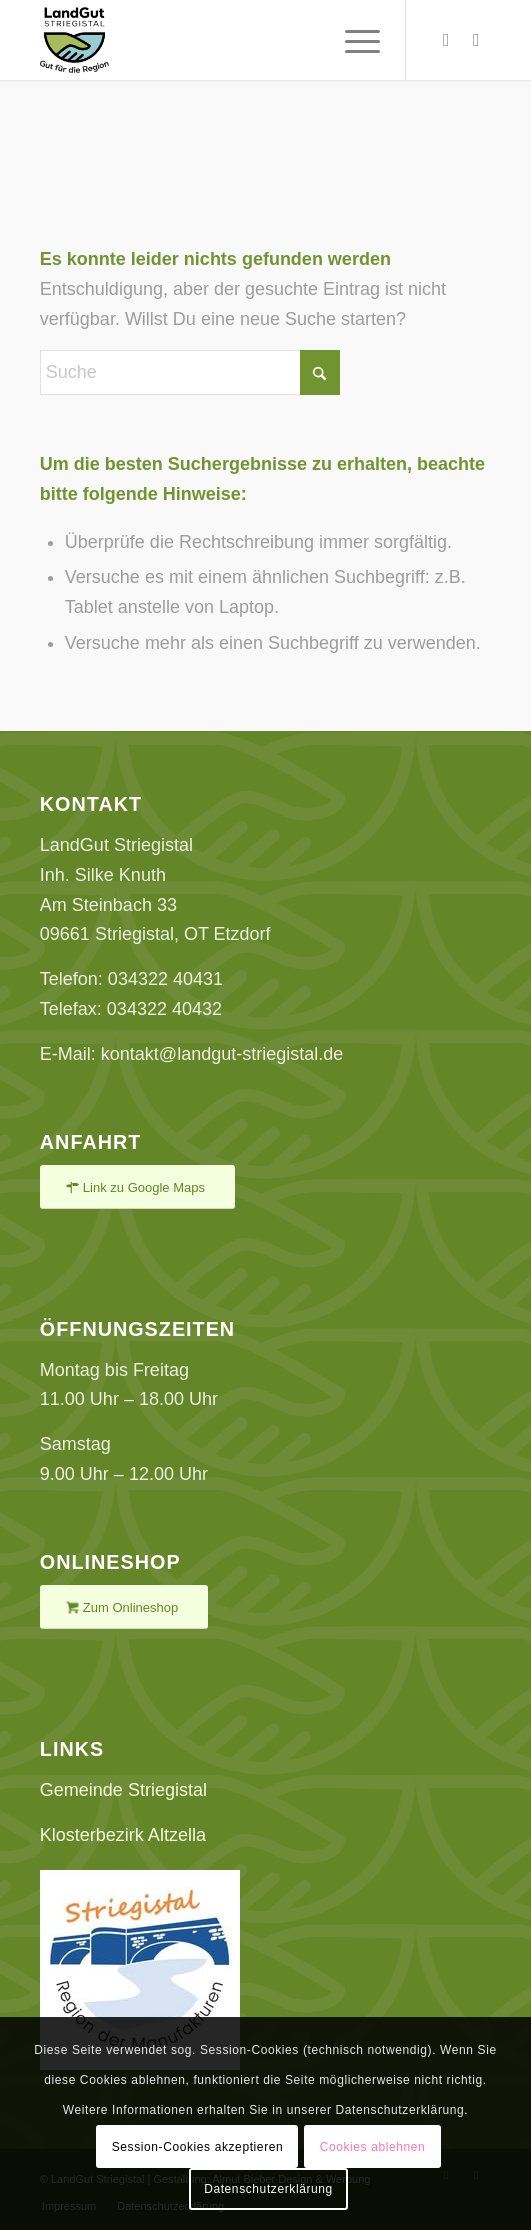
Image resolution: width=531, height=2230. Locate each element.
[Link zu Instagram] (446, 40)
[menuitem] (352, 40)
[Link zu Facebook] (476, 40)
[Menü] (352, 40)
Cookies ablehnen (373, 2147)
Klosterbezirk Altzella (123, 1835)
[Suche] (190, 372)
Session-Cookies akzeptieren (198, 2147)
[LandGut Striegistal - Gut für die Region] (220, 40)
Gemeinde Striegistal (123, 1790)
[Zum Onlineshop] (124, 1607)
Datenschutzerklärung (268, 2189)
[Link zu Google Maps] (137, 1187)
